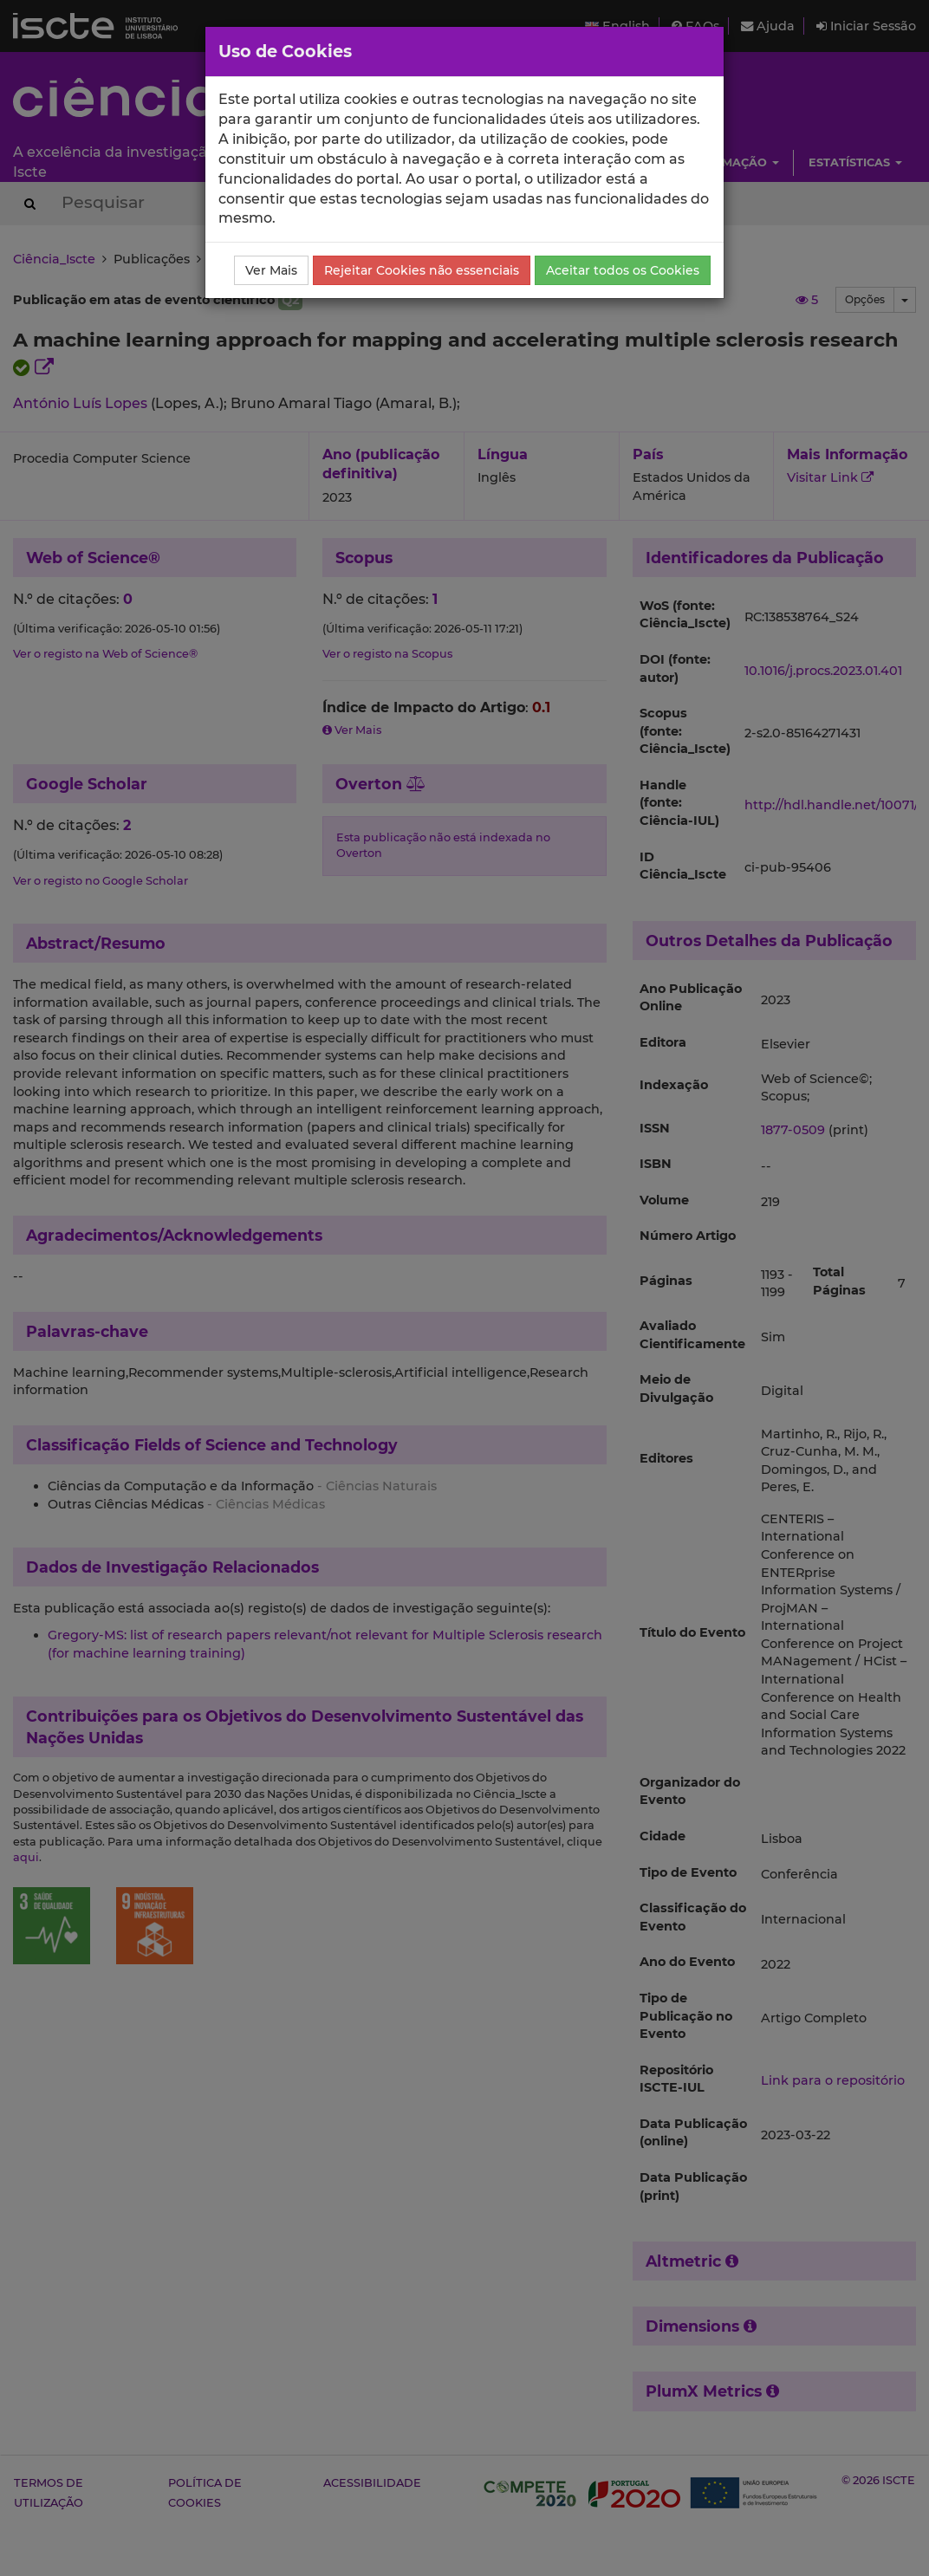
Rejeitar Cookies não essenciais (421, 270)
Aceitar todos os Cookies (622, 270)
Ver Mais (271, 270)
